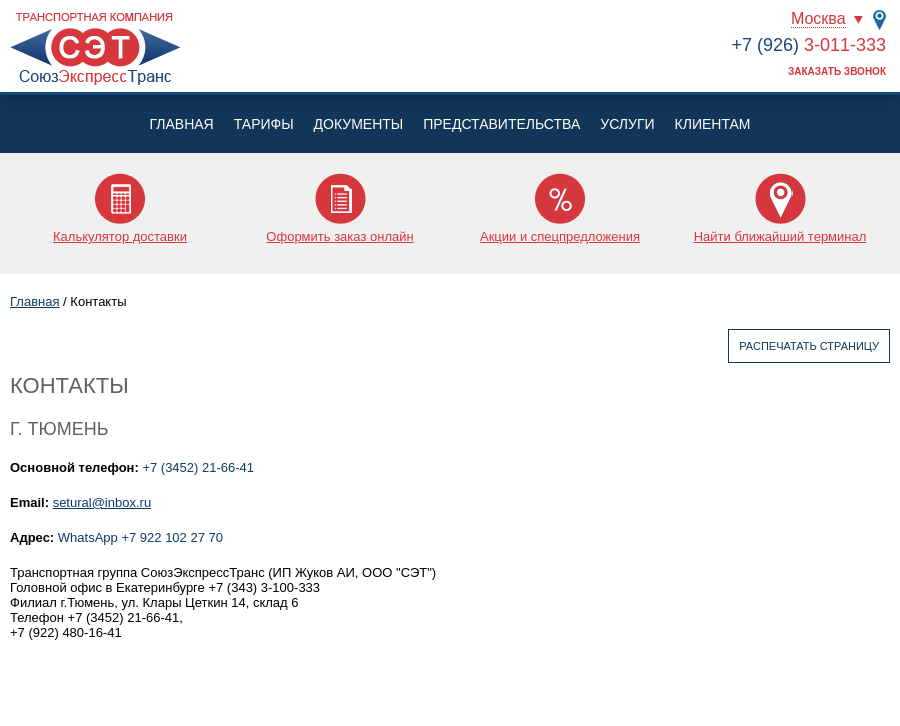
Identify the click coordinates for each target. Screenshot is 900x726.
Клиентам (713, 124)
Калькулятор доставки (120, 236)
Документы (359, 124)
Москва (818, 18)
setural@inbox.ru (102, 502)
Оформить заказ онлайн (339, 236)
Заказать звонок (837, 71)
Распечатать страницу (809, 346)
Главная (181, 124)
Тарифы (264, 124)
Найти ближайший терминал (780, 236)
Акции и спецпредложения (560, 236)
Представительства (501, 124)
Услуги (627, 124)
